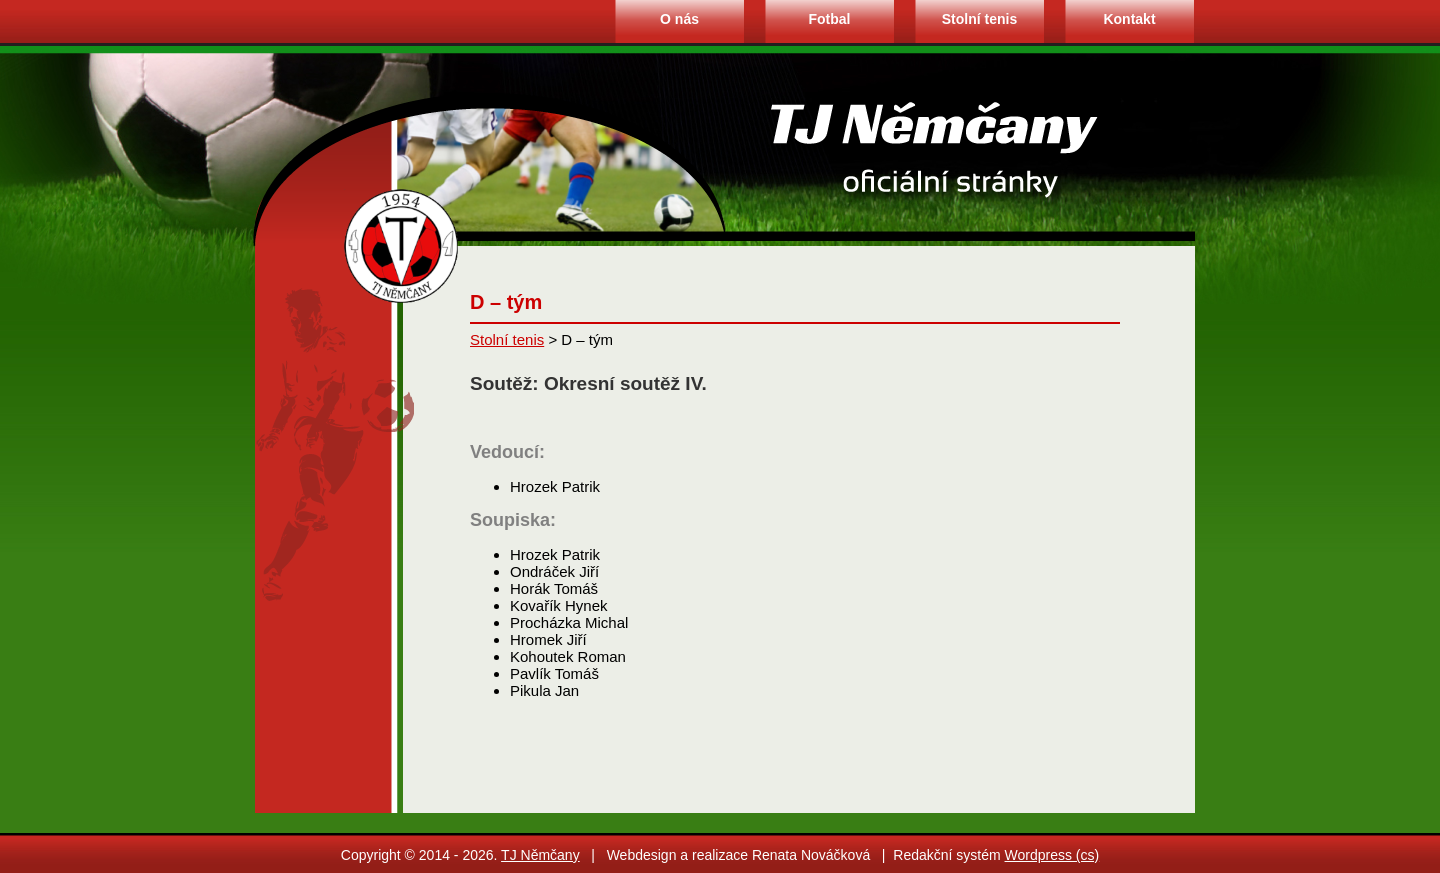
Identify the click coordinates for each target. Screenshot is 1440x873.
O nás (679, 19)
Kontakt (1129, 19)
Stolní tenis (979, 19)
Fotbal (830, 19)
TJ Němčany (540, 855)
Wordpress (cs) (1052, 855)
